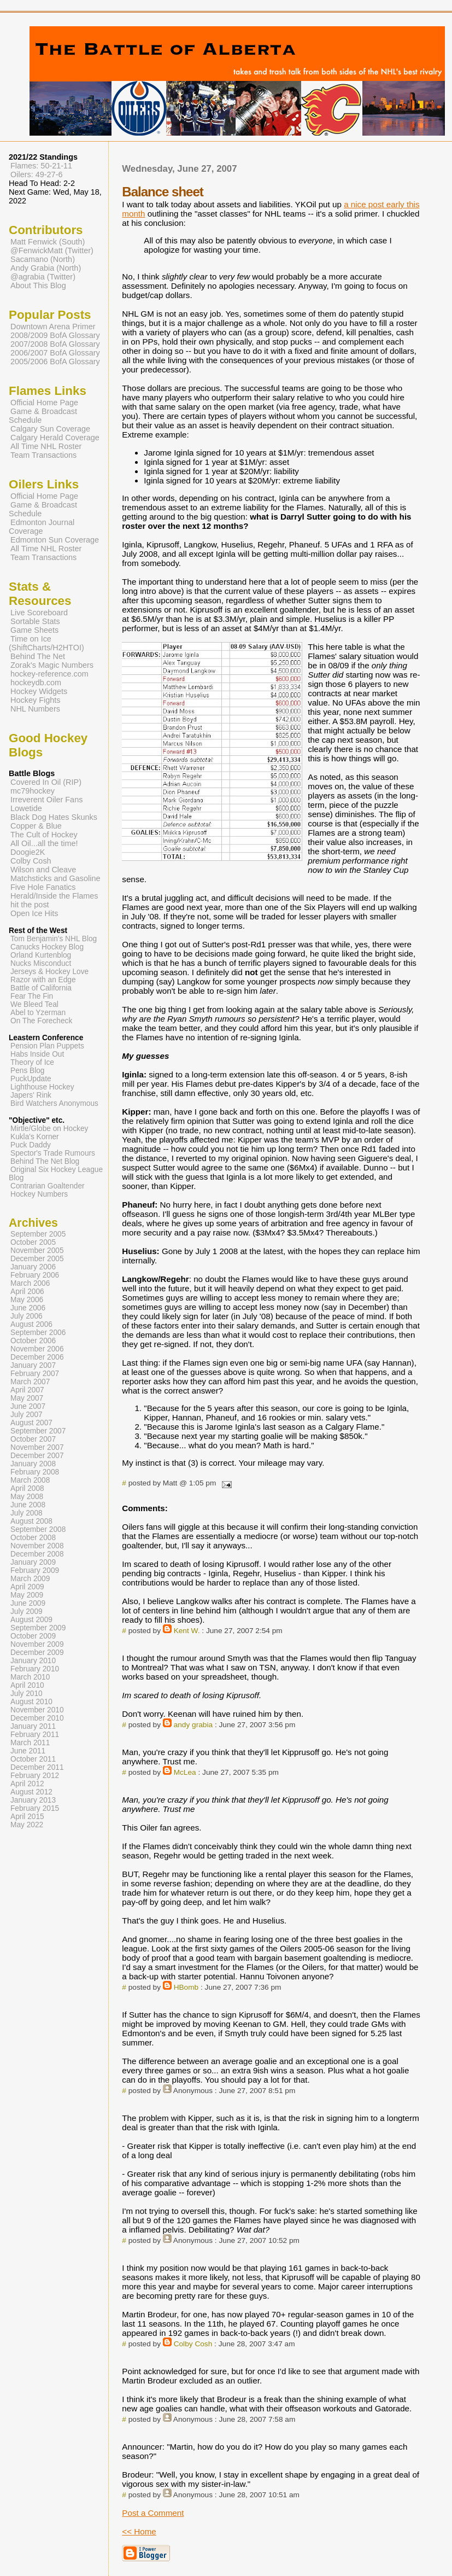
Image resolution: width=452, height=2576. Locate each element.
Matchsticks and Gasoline (55, 878)
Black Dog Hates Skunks (53, 817)
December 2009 (37, 1652)
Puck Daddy (30, 1145)
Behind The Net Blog (44, 1161)
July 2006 (26, 1316)
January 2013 (33, 1800)
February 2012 (34, 1775)
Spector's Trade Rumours (52, 1153)
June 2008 (27, 1505)
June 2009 (27, 1603)
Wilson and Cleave (43, 869)
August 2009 (31, 1620)
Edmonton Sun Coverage (54, 539)
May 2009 (26, 1595)
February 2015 (34, 1808)
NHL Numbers (35, 708)
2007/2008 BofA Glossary (55, 344)
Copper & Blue (36, 825)
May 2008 (26, 1497)
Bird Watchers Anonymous (54, 1103)
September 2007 (38, 1431)
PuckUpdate (30, 1079)
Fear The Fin (31, 996)
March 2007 (30, 1382)
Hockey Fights (35, 700)
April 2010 (27, 1685)
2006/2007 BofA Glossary (55, 352)
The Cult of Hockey (44, 834)
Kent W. (187, 1631)
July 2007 (26, 1415)
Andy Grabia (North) (45, 268)
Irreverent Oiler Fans (46, 799)
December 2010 (37, 1718)
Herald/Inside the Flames (54, 895)
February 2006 (34, 1275)
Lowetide (26, 808)
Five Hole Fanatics (43, 887)
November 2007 (37, 1447)
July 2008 (26, 1513)
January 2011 (33, 1726)
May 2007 (26, 1398)
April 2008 (27, 1488)
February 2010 (34, 1669)
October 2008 (33, 1538)
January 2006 (33, 1267)
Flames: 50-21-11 (41, 165)
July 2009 (26, 1611)
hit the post (29, 904)
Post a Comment (153, 2512)
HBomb (186, 1987)
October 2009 (33, 1636)
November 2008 (37, 1546)
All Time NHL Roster (45, 446)
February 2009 (34, 1570)
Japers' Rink (30, 1095)
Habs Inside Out (37, 1054)
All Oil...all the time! (44, 843)
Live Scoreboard (39, 612)
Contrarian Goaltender (47, 1186)
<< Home (139, 2531)
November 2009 (37, 1644)
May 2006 (26, 1300)
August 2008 (31, 1521)
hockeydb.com (35, 682)
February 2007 (34, 1373)
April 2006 (27, 1291)
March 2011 (30, 1743)
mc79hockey (32, 790)
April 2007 (27, 1390)
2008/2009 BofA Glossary (55, 335)
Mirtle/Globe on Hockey (49, 1128)
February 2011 (34, 1734)
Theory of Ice (32, 1062)
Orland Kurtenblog (40, 955)
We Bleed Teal (34, 1004)
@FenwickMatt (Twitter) (51, 250)
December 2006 (37, 1357)
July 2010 (26, 1693)
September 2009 (38, 1628)
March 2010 (30, 1677)
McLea (185, 1772)
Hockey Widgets (38, 691)
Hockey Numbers (39, 1194)
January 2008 (33, 1464)
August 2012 (31, 1792)
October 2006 (33, 1341)
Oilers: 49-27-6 (36, 174)
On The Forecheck (41, 1021)
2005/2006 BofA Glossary (55, 361)
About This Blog (38, 285)
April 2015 (27, 1816)
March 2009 (30, 1579)
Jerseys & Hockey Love (49, 972)
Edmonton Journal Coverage (41, 526)
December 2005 (37, 1259)
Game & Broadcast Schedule (43, 415)
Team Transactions (43, 455)
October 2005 (33, 1242)
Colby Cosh (193, 2344)
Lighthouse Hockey (42, 1087)
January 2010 (33, 1661)
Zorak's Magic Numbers (51, 665)
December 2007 (37, 1456)
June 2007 (27, 1406)
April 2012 (27, 1784)
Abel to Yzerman (38, 1013)
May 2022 (26, 1825)
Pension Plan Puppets (47, 1046)
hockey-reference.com (49, 673)
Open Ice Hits (34, 913)
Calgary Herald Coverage (54, 437)
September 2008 (38, 1529)
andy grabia (193, 1725)
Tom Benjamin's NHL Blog (53, 939)
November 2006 (37, 1349)
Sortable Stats (35, 621)
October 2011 (33, 1759)
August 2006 (31, 1324)
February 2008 (34, 1472)
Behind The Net (37, 656)
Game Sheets (34, 630)
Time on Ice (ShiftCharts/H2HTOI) (46, 643)
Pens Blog (27, 1070)
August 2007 (31, 1423)
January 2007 (33, 1365)
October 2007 (33, 1439)
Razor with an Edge (43, 980)
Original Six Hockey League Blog (56, 1173)
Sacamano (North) (42, 259)
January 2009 (33, 1562)
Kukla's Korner (34, 1137)
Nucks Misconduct (40, 963)
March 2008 (30, 1480)
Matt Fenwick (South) (47, 241)
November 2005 (37, 1250)
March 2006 (30, 1283)
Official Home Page (44, 402)
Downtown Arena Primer (53, 326)
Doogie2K (27, 852)
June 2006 (27, 1308)
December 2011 (37, 1767)
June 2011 (27, 1751)
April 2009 (27, 1587)
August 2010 (31, 1702)
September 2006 (38, 1332)
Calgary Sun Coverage (50, 428)
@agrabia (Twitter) (42, 276)
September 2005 (38, 1234)
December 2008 (37, 1554)
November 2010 (37, 1710)
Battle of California (41, 988)
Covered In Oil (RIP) (45, 782)
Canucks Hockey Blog (47, 947)
